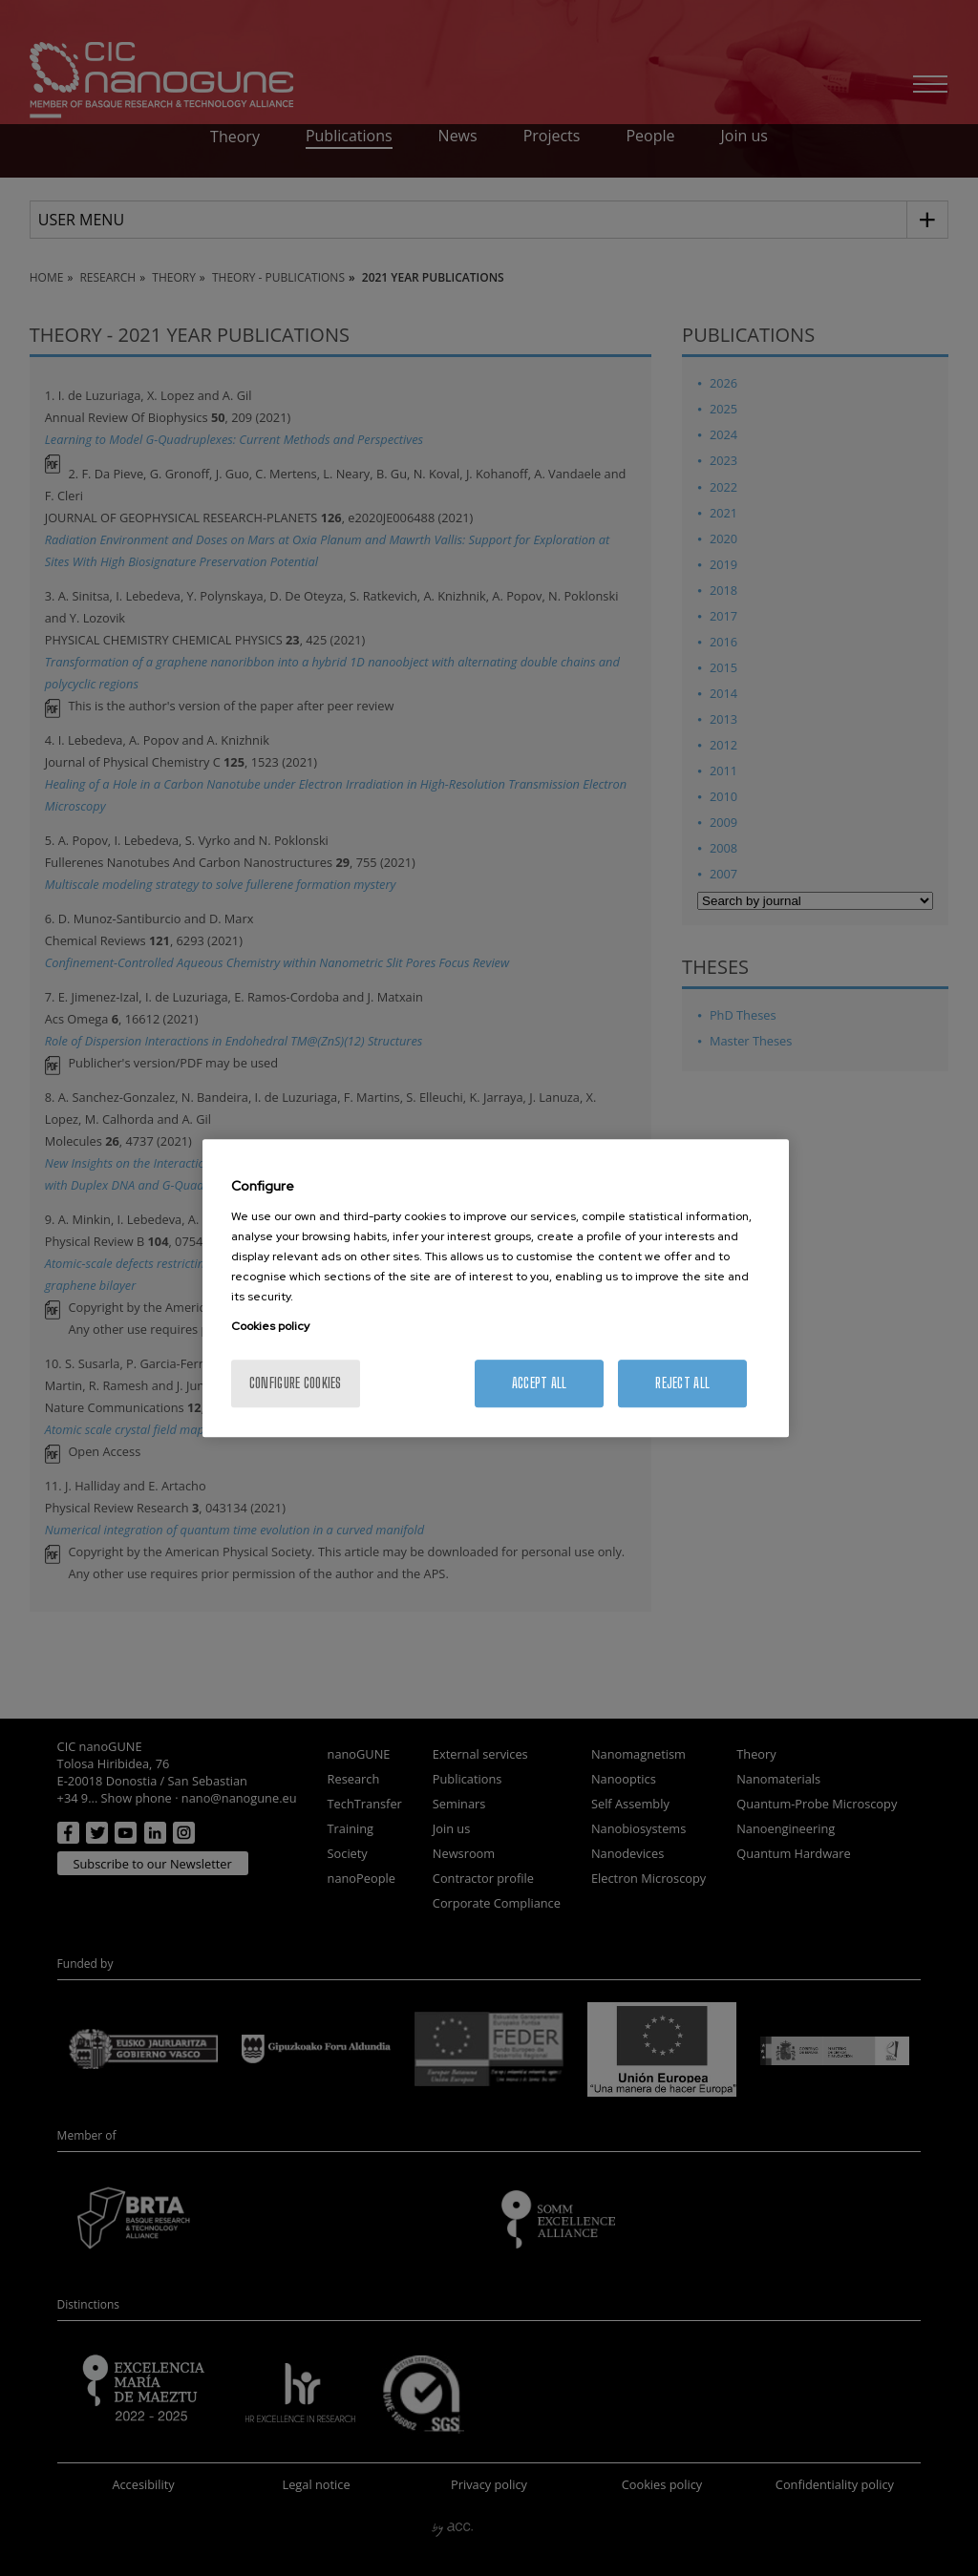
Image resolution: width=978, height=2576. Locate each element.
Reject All (682, 1383)
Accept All (539, 1383)
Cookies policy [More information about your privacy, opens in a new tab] (270, 1326)
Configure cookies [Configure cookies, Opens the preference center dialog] (295, 1383)
